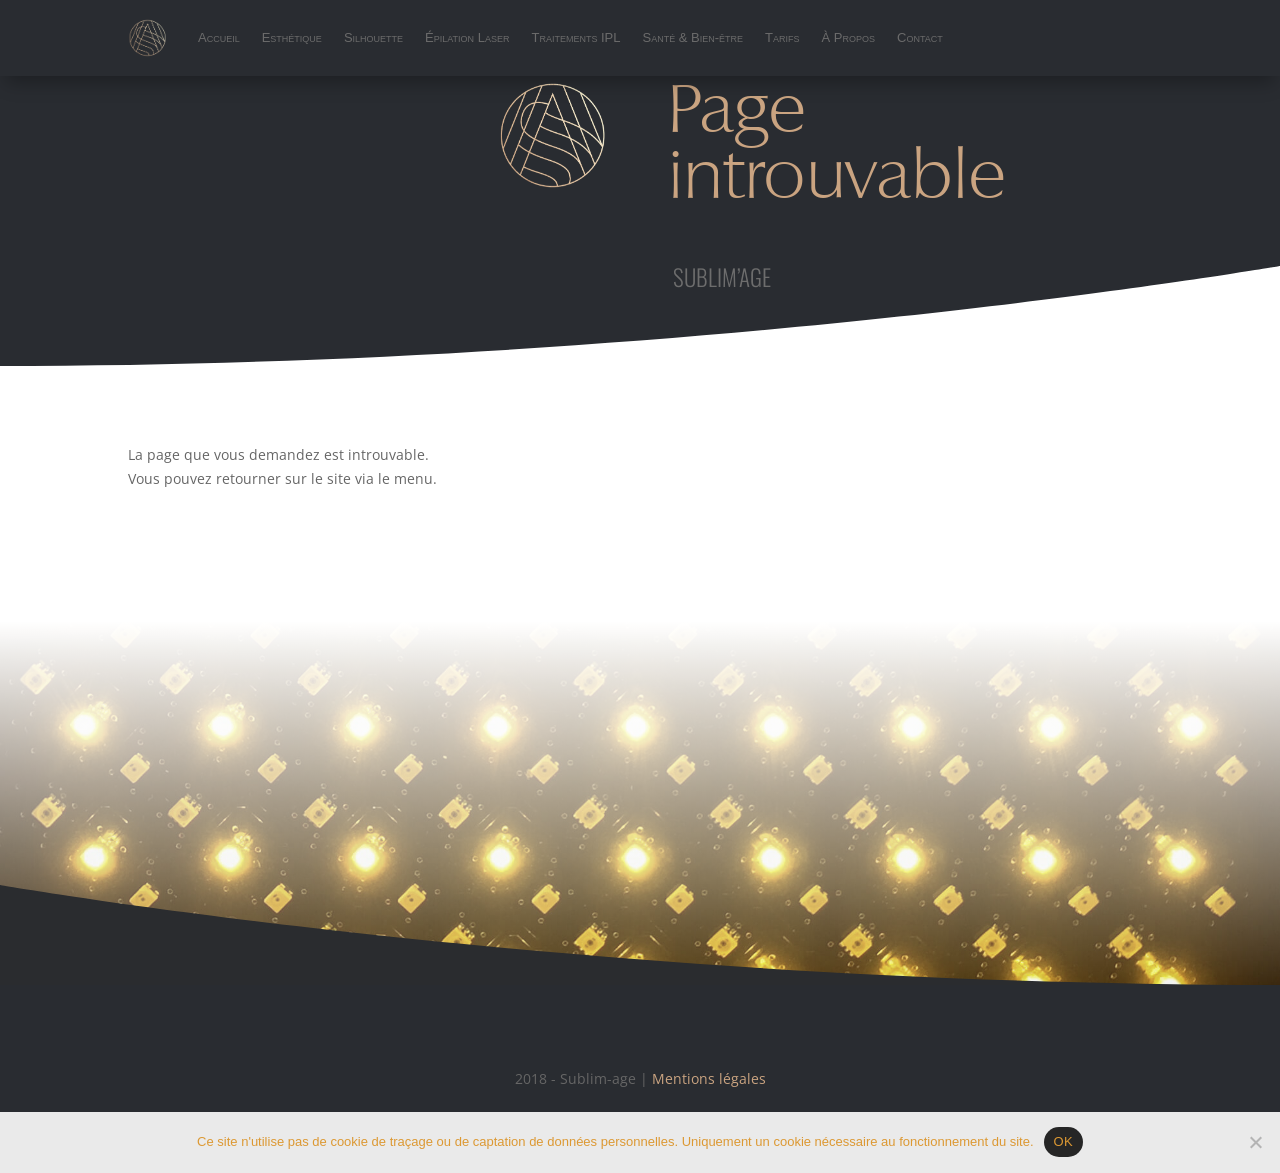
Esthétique (292, 37)
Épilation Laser (467, 37)
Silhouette (373, 37)
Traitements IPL (575, 37)
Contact (920, 37)
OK (1063, 1141)
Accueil (219, 37)
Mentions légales (709, 1078)
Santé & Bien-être (693, 37)
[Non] (1255, 1142)
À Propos (848, 37)
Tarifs (782, 37)
